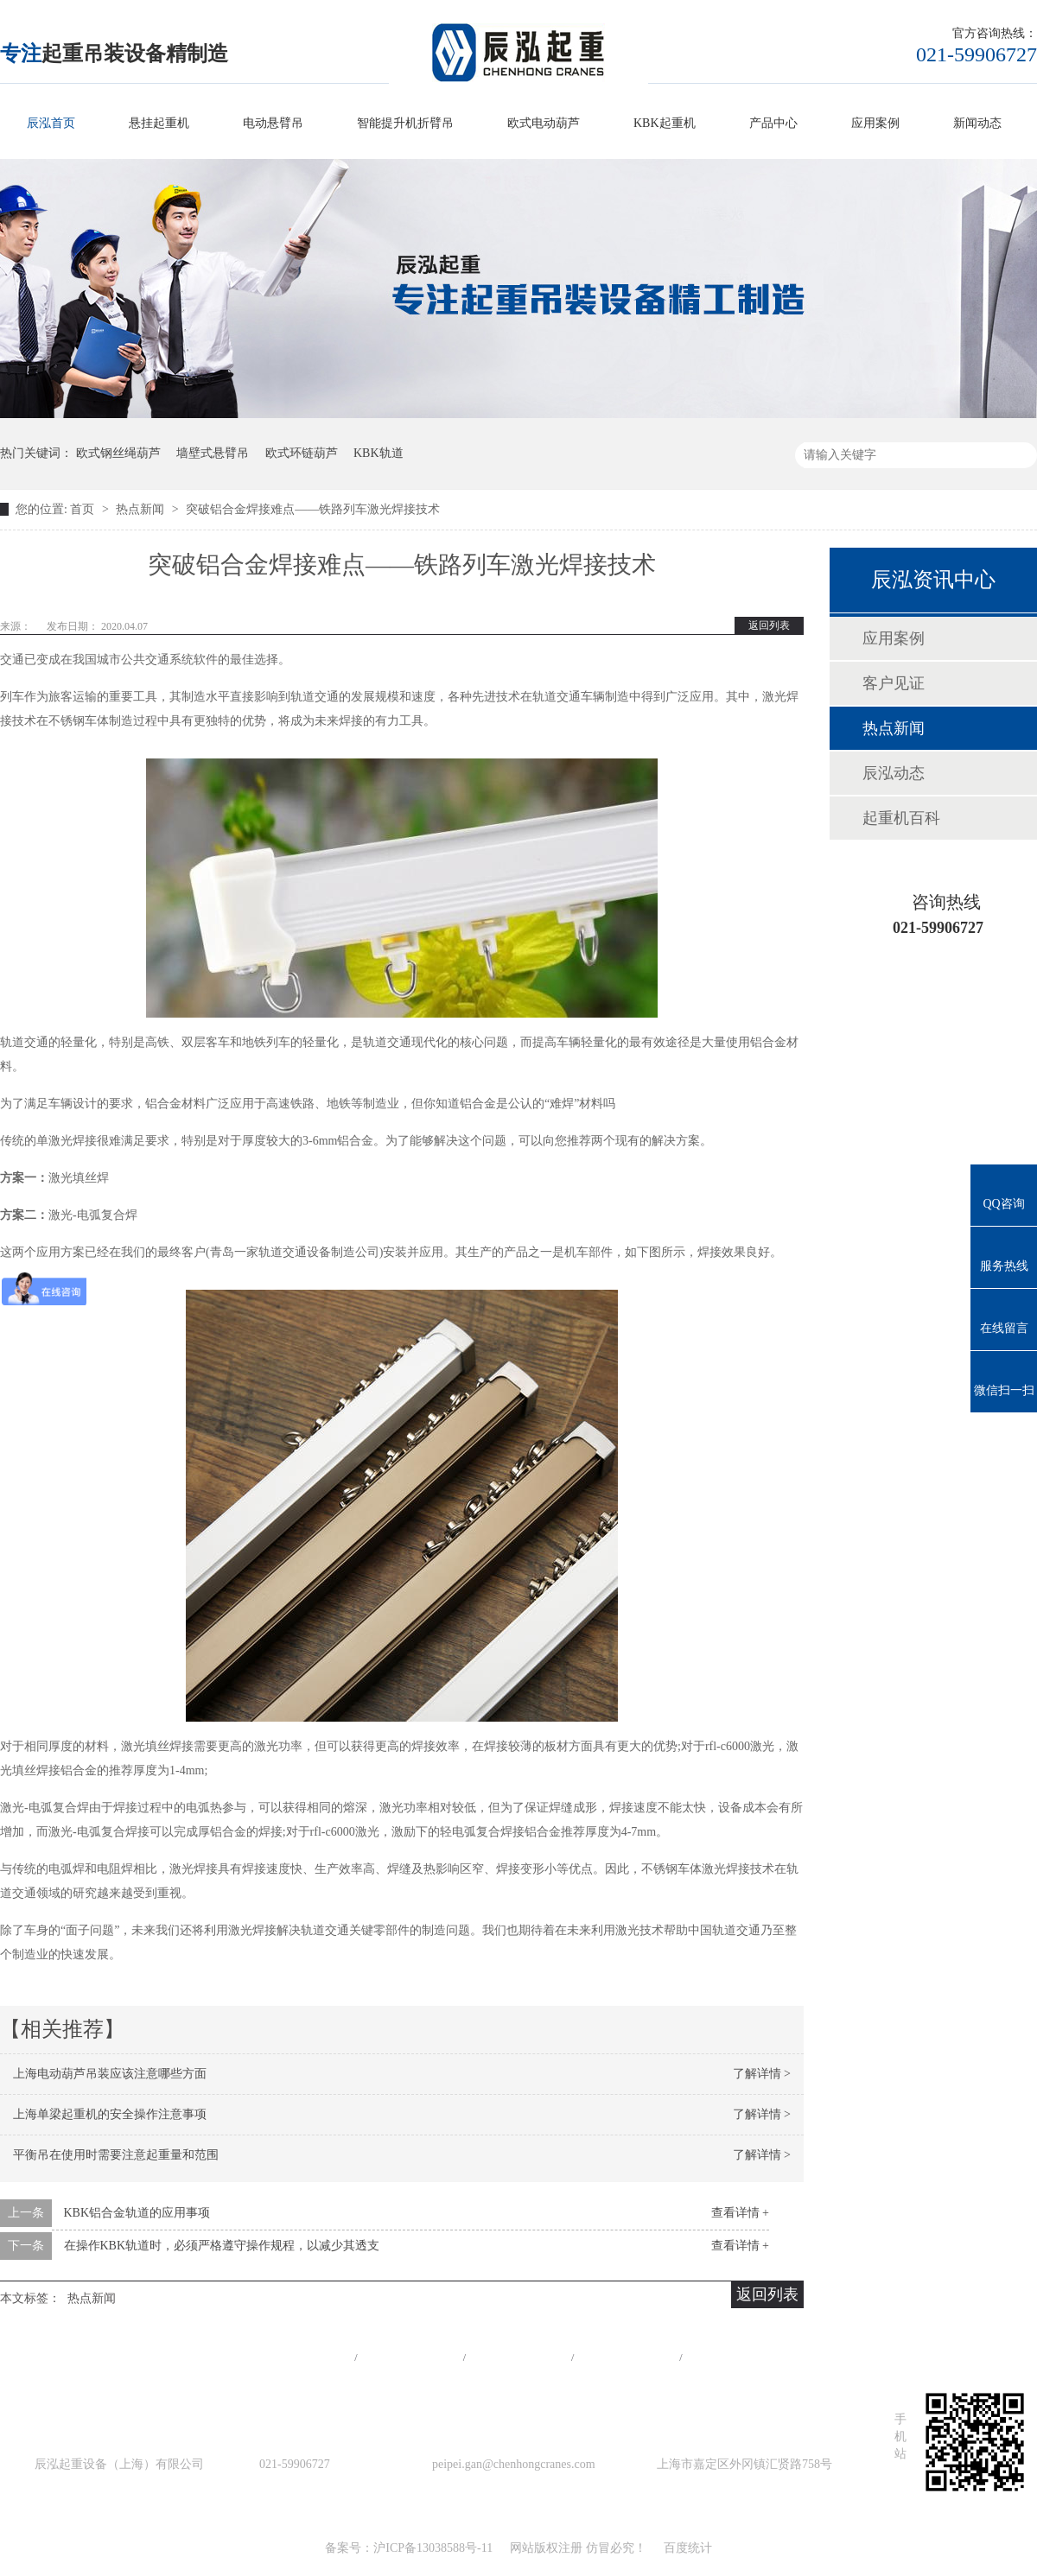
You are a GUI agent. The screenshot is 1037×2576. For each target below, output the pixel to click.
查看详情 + (740, 2212)
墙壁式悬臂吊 (212, 453)
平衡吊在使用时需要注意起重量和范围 (116, 2154)
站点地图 (626, 2357)
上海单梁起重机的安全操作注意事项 (110, 2114)
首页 (84, 509)
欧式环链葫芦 (301, 453)
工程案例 (518, 2357)
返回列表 (769, 625)
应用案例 (875, 123)
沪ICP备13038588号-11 (433, 2547)
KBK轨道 (378, 453)
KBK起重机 (664, 123)
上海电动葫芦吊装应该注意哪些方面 (110, 2073)
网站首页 (301, 2357)
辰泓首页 (51, 123)
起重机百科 (901, 818)
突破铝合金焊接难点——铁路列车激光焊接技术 (313, 509)
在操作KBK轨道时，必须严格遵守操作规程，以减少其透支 (222, 2245)
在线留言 (735, 2357)
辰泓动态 (893, 773)
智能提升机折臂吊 (405, 123)
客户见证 (893, 683)
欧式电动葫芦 (543, 123)
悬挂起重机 (159, 123)
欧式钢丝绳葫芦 (118, 453)
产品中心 (773, 123)
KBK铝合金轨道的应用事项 (137, 2212)
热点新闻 (142, 509)
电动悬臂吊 (273, 123)
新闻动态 (977, 123)
